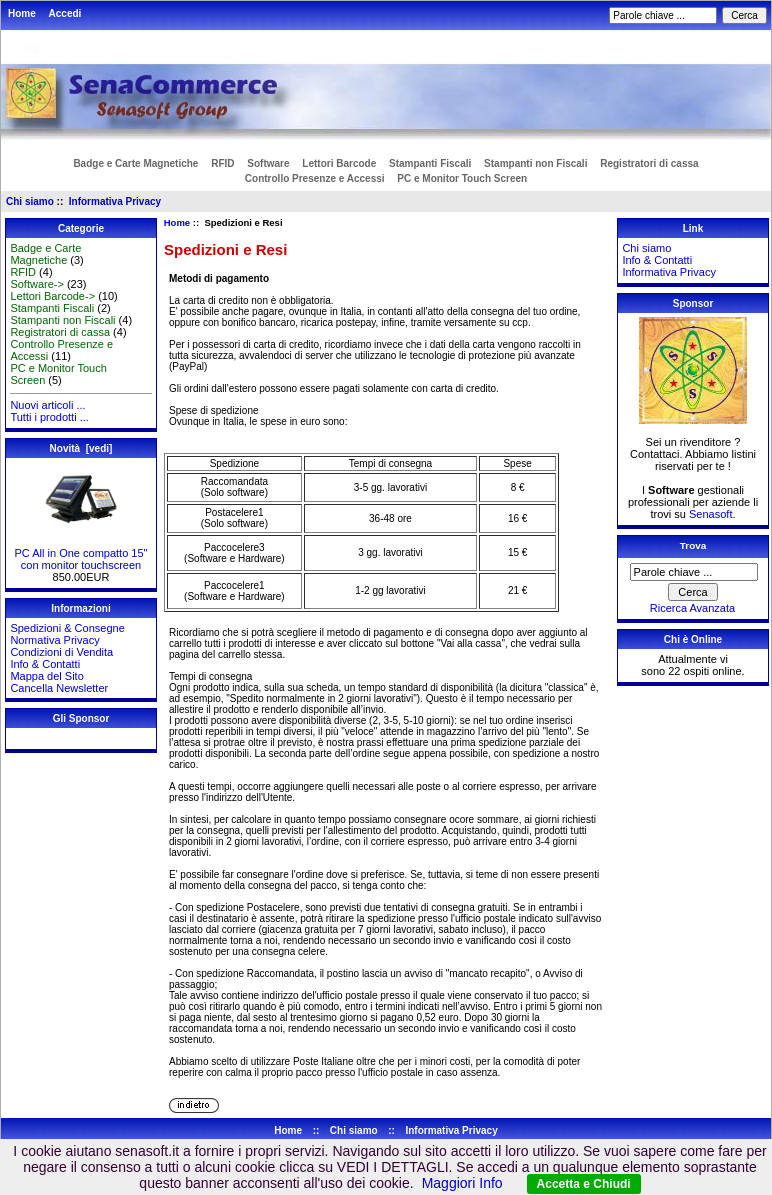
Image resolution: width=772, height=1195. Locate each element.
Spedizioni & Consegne (67, 628)
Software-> (37, 284)
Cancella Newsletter (59, 688)
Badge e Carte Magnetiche (135, 163)
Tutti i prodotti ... (49, 417)
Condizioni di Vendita (61, 652)
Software (268, 163)
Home (22, 13)
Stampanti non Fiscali (535, 163)
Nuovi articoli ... (47, 405)
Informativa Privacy (115, 201)
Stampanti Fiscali (430, 163)
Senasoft (710, 514)
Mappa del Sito (46, 676)
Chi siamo (30, 201)
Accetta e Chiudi (584, 1184)
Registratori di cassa (649, 163)
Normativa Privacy (54, 640)
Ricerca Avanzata (692, 608)
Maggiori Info (462, 1183)
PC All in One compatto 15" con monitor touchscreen (81, 554)
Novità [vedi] (81, 448)
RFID (222, 163)
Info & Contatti (45, 664)
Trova (693, 545)
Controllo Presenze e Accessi (315, 178)
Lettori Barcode (339, 163)
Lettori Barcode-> (52, 296)
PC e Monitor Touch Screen (462, 178)
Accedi (65, 13)
